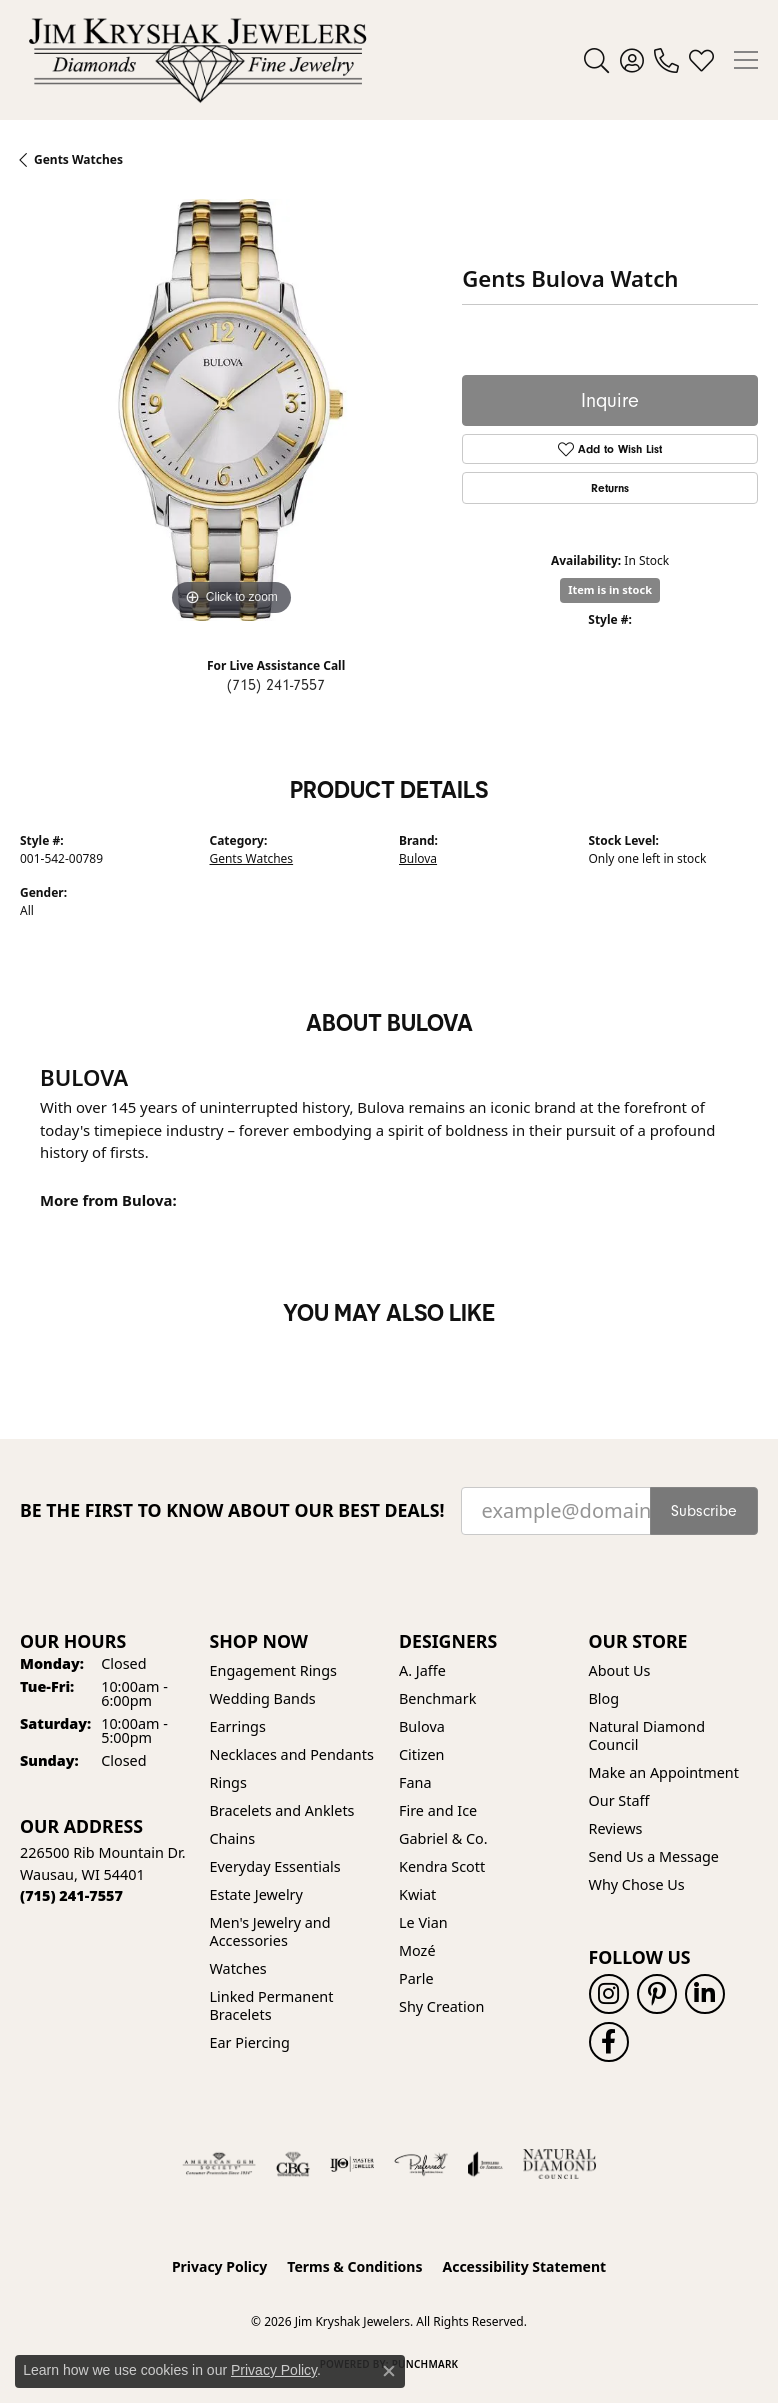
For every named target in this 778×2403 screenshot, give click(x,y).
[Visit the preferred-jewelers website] (421, 2164)
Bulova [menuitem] (422, 1726)
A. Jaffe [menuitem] (422, 1670)
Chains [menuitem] (233, 1838)
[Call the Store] (71, 1895)
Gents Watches (252, 858)
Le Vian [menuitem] (423, 1922)
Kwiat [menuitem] (417, 1894)
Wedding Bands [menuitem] (263, 1698)
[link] (666, 60)
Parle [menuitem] (416, 1978)
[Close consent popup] (389, 2371)
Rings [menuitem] (228, 1782)
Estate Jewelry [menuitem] (256, 1894)
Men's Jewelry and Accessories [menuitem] (270, 1931)
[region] (231, 410)
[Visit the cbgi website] (293, 2164)
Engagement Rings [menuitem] (274, 1670)
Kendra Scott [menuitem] (442, 1866)
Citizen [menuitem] (422, 1754)
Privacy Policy (219, 2266)
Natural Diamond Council (647, 1735)
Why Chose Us (637, 1884)
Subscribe (704, 1511)
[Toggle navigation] (746, 60)
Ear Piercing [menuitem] (250, 2042)
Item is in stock (610, 589)
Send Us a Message (654, 1856)
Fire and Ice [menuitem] (438, 1810)
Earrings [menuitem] (238, 1726)
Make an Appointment (664, 1772)
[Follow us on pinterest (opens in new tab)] (657, 1994)
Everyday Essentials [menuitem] (275, 1866)
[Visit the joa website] (485, 2164)
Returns (610, 488)
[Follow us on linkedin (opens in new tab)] (705, 1994)
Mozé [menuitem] (417, 1950)
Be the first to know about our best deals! (232, 1510)
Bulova (418, 858)
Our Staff (619, 1800)
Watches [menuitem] (238, 1968)
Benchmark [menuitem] (437, 1698)
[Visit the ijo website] (352, 2164)
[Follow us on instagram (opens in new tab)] (609, 1994)
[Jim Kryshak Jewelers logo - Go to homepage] (197, 60)
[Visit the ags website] (219, 2164)
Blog (604, 1698)
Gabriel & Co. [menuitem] (443, 1838)
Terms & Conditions (354, 2266)
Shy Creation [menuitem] (441, 2006)
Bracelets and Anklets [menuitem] (282, 1810)
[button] (596, 60)
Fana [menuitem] (415, 1782)
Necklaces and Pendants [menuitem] (292, 1754)
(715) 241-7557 (276, 685)
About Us (620, 1670)
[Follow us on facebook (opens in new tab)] (609, 2042)
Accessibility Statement (524, 2266)
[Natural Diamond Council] (559, 2164)
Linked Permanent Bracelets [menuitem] (272, 2005)
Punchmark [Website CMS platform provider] (425, 2364)
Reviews (616, 1828)
